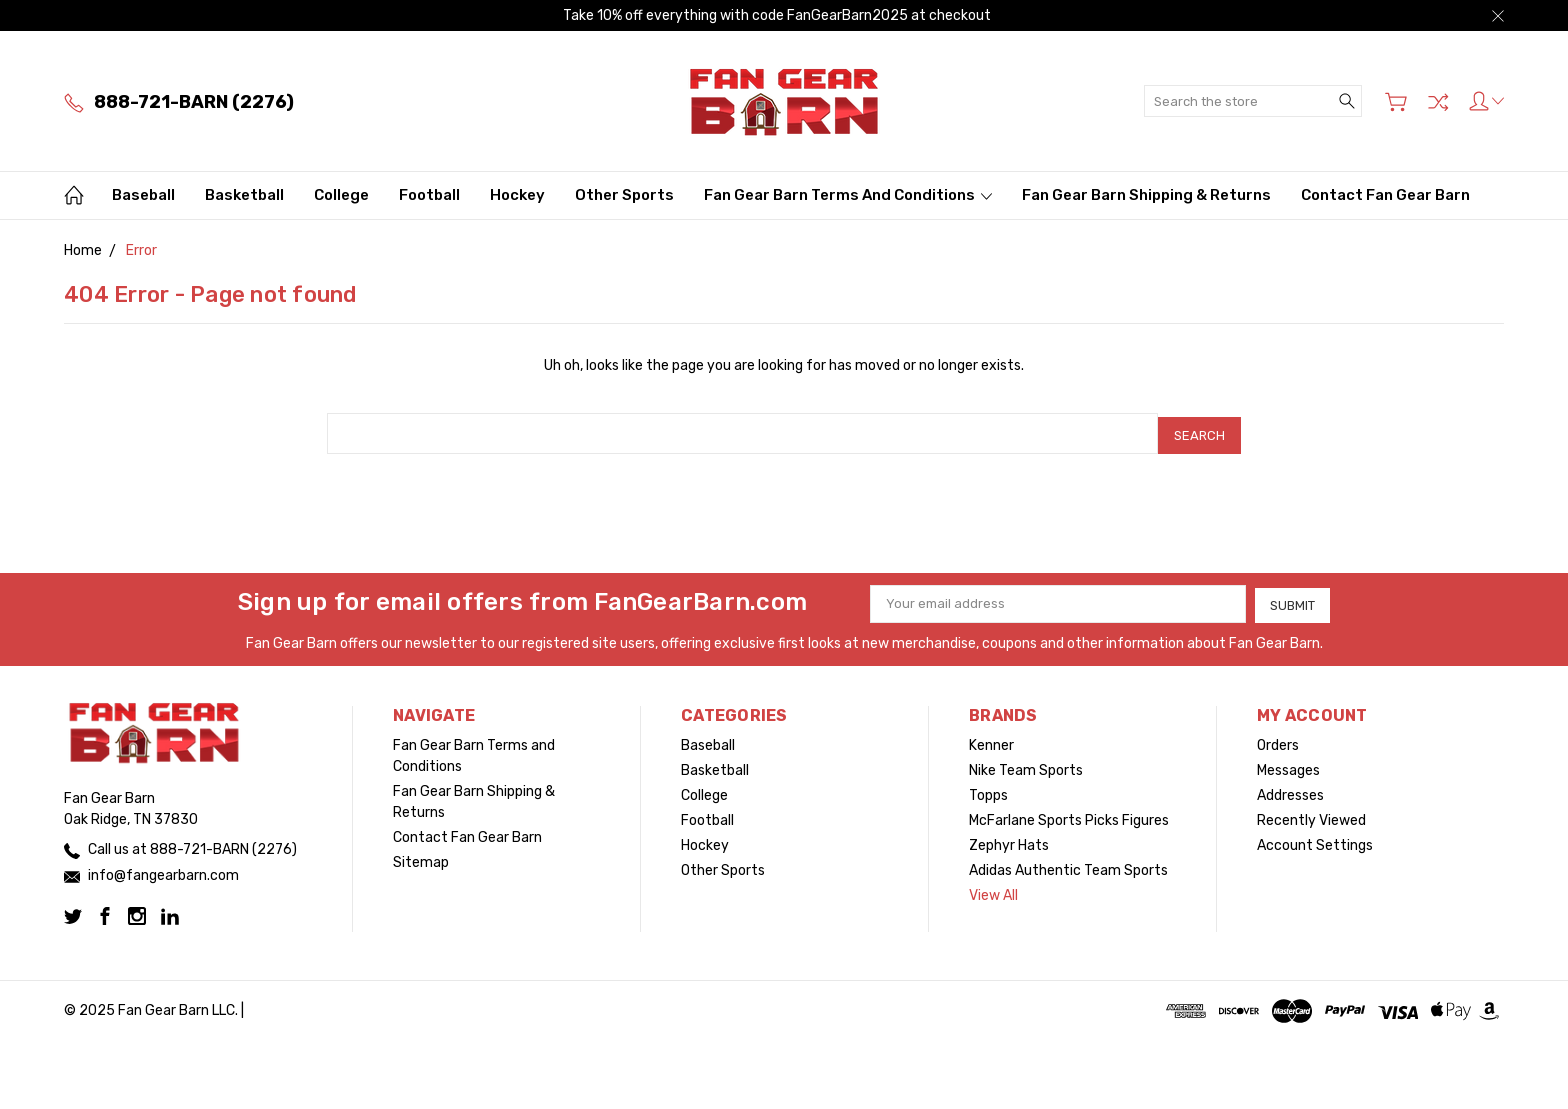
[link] (784, 1072)
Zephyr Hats (1009, 840)
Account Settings (1315, 840)
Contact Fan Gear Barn (1385, 195)
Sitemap (421, 857)
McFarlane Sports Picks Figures (1069, 815)
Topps (988, 790)
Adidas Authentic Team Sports (1068, 865)
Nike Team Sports (1026, 765)
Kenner (991, 740)
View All (993, 890)
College (341, 195)
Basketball (244, 195)
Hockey (517, 195)
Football (429, 195)
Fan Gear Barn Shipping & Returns (1146, 195)
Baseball (143, 195)
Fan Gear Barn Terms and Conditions (848, 195)
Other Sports (624, 195)
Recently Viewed (1311, 815)
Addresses (1290, 790)
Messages (1288, 765)
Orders (1278, 740)
